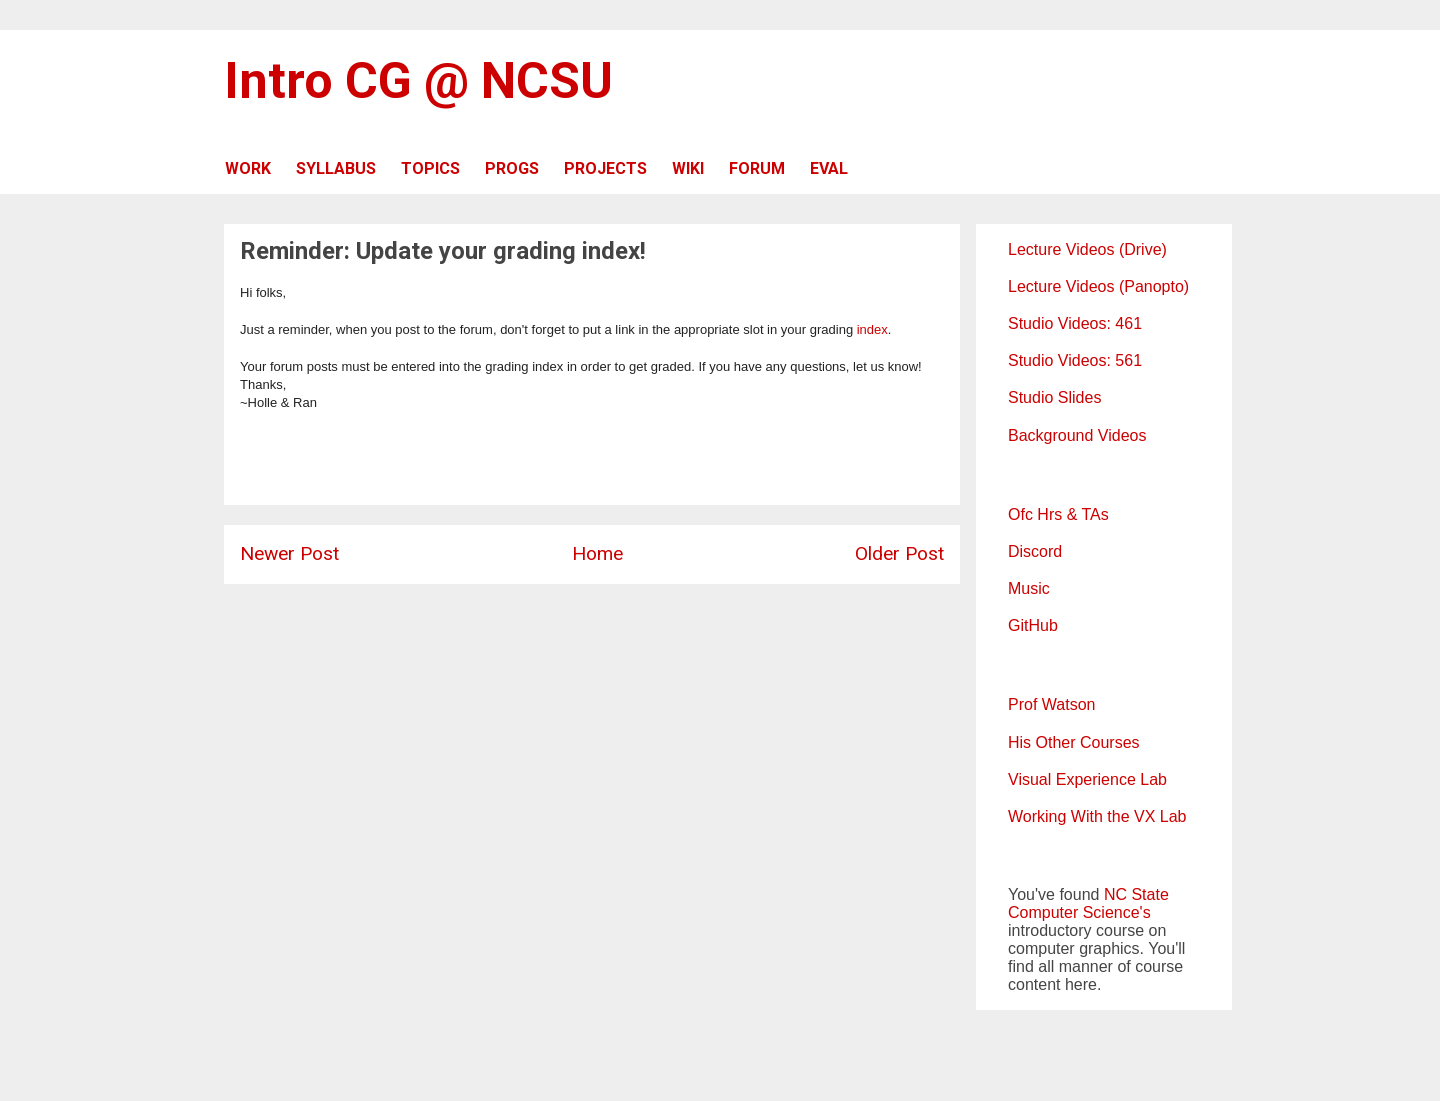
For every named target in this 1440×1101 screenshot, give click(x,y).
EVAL (829, 168)
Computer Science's (1079, 912)
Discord (1035, 551)
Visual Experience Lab (1087, 779)
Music (1029, 588)
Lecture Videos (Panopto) (1098, 286)
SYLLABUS (336, 168)
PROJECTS (605, 168)
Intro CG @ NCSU (418, 81)
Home (597, 553)
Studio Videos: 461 (1075, 323)
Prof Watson (1051, 704)
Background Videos (1077, 435)
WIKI (688, 168)
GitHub (1033, 625)
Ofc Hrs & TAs (1058, 514)
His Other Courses (1074, 742)
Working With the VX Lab (1097, 816)
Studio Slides (1054, 397)
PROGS (512, 168)
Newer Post (289, 553)
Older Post (899, 553)
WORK (248, 168)
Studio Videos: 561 (1075, 360)
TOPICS (430, 168)
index (872, 329)
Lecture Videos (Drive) (1087, 249)
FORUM (757, 168)
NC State (1136, 894)
